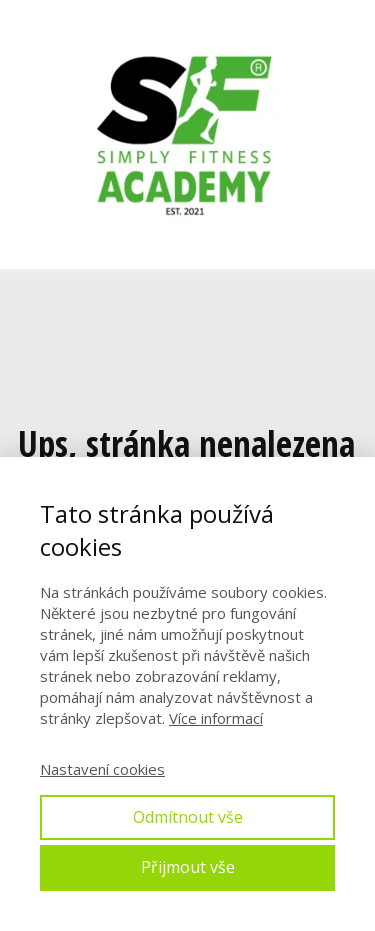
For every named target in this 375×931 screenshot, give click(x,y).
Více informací (216, 718)
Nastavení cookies (102, 769)
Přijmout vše (188, 867)
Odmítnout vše (188, 817)
